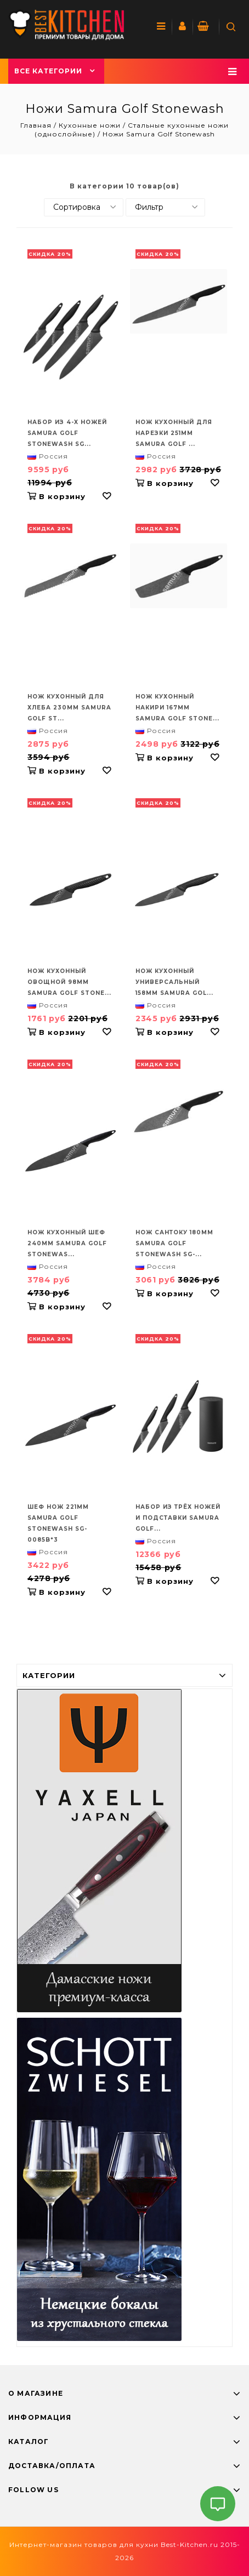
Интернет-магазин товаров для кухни (84, 2544)
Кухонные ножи (90, 125)
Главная (37, 125)
